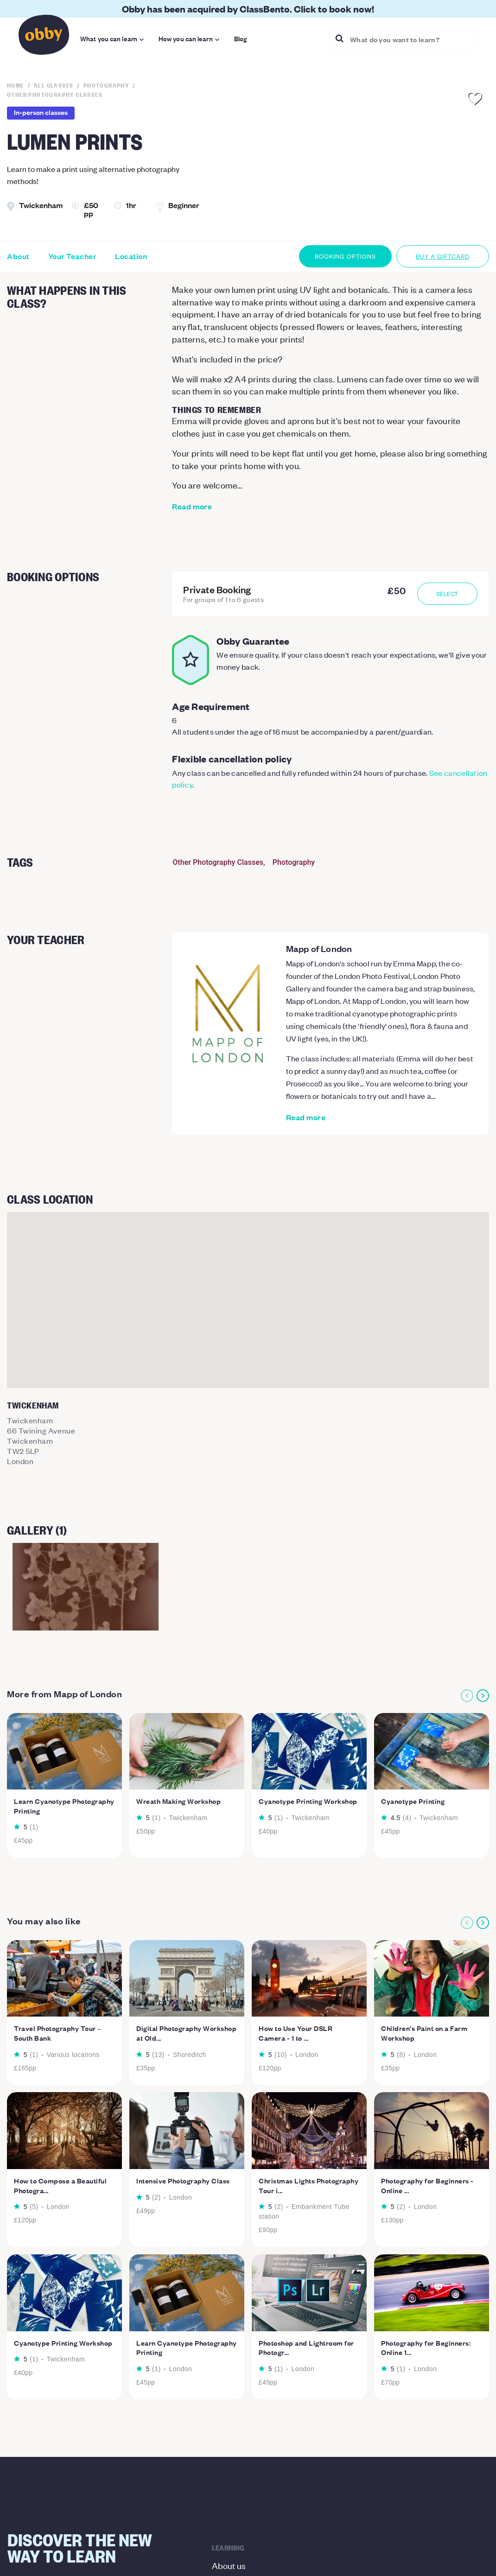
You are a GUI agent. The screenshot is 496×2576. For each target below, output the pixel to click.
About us (229, 2565)
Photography (294, 862)
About (18, 256)
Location (131, 256)
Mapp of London (319, 948)
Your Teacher (72, 256)
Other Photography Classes (217, 862)
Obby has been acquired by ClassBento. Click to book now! (248, 8)
